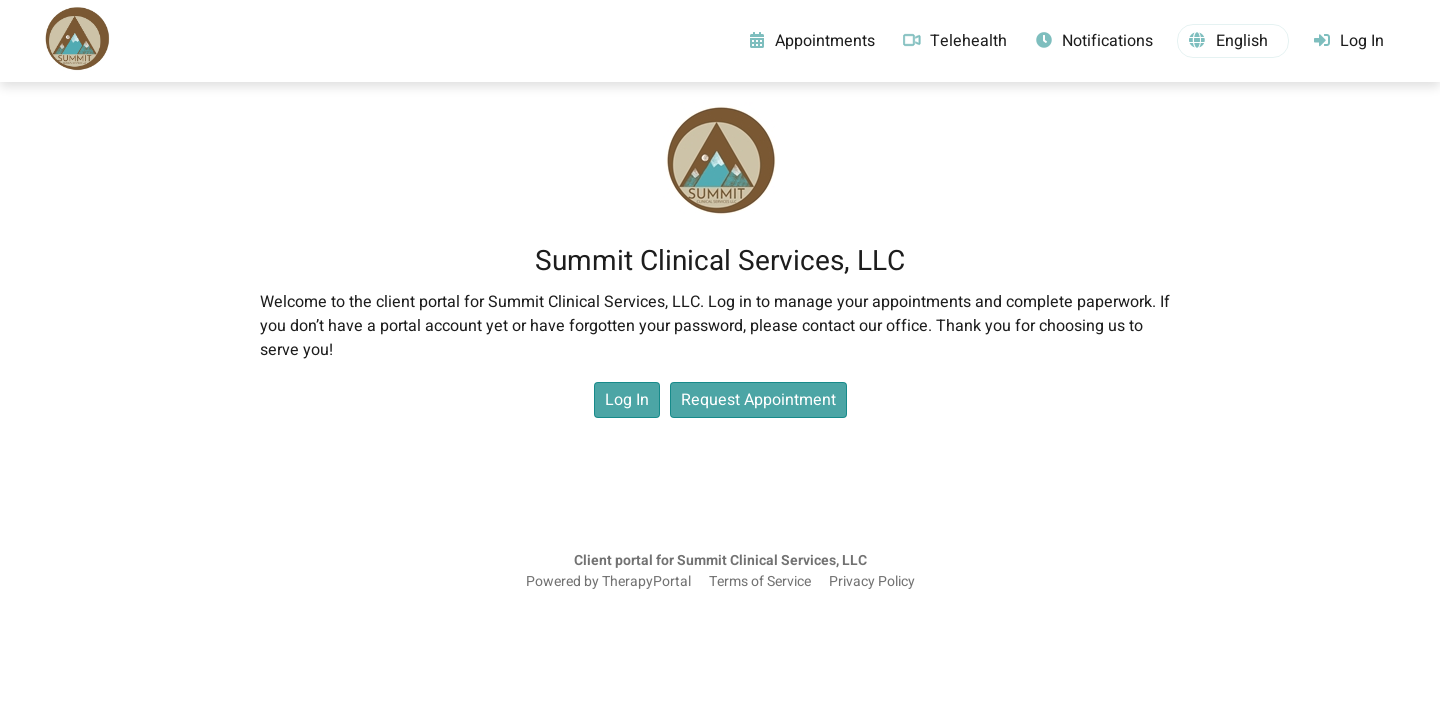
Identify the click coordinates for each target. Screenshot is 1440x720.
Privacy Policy (872, 582)
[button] (1233, 41)
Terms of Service (760, 582)
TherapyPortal (646, 582)
